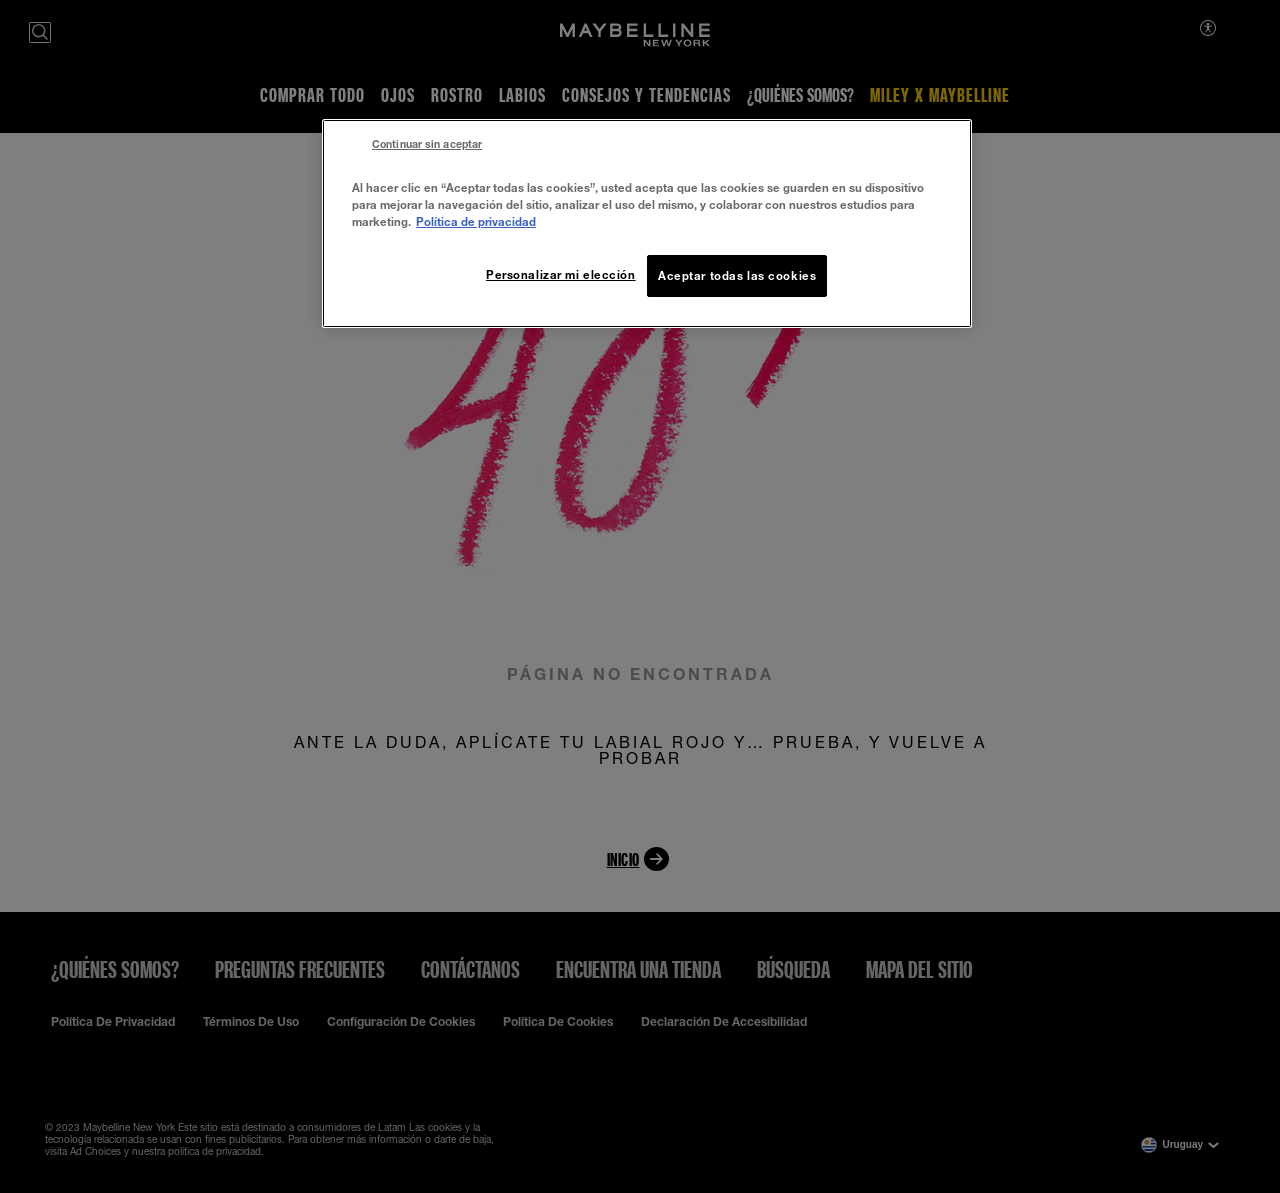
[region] (647, 223)
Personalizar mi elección (561, 274)
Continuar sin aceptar (427, 144)
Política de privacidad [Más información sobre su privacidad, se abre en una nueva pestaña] (476, 221)
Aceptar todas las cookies (737, 275)
